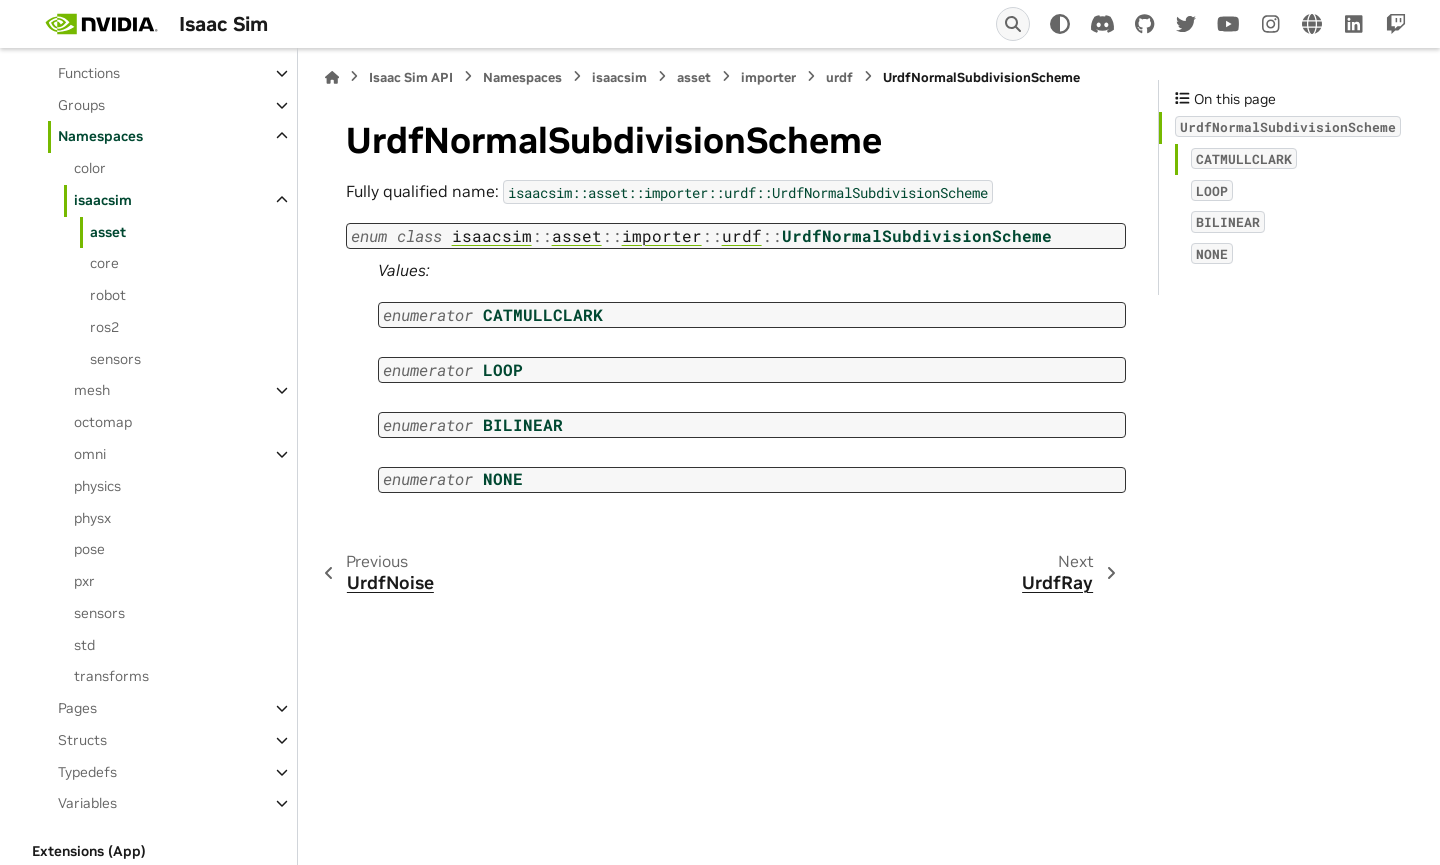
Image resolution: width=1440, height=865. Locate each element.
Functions (89, 73)
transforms (111, 676)
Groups (81, 105)
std (84, 645)
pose (89, 549)
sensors (115, 359)
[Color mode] (1060, 24)
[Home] (332, 77)
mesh (92, 390)
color (90, 168)
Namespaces (100, 136)
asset (108, 232)
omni (90, 454)
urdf (839, 77)
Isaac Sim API (411, 77)
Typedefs (87, 772)
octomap (103, 422)
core (104, 263)
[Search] (1013, 24)
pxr (84, 581)
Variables (87, 803)
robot (108, 295)
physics (97, 486)
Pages (77, 708)
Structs (82, 740)
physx (92, 518)
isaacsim (103, 200)
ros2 (104, 327)
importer (768, 77)
